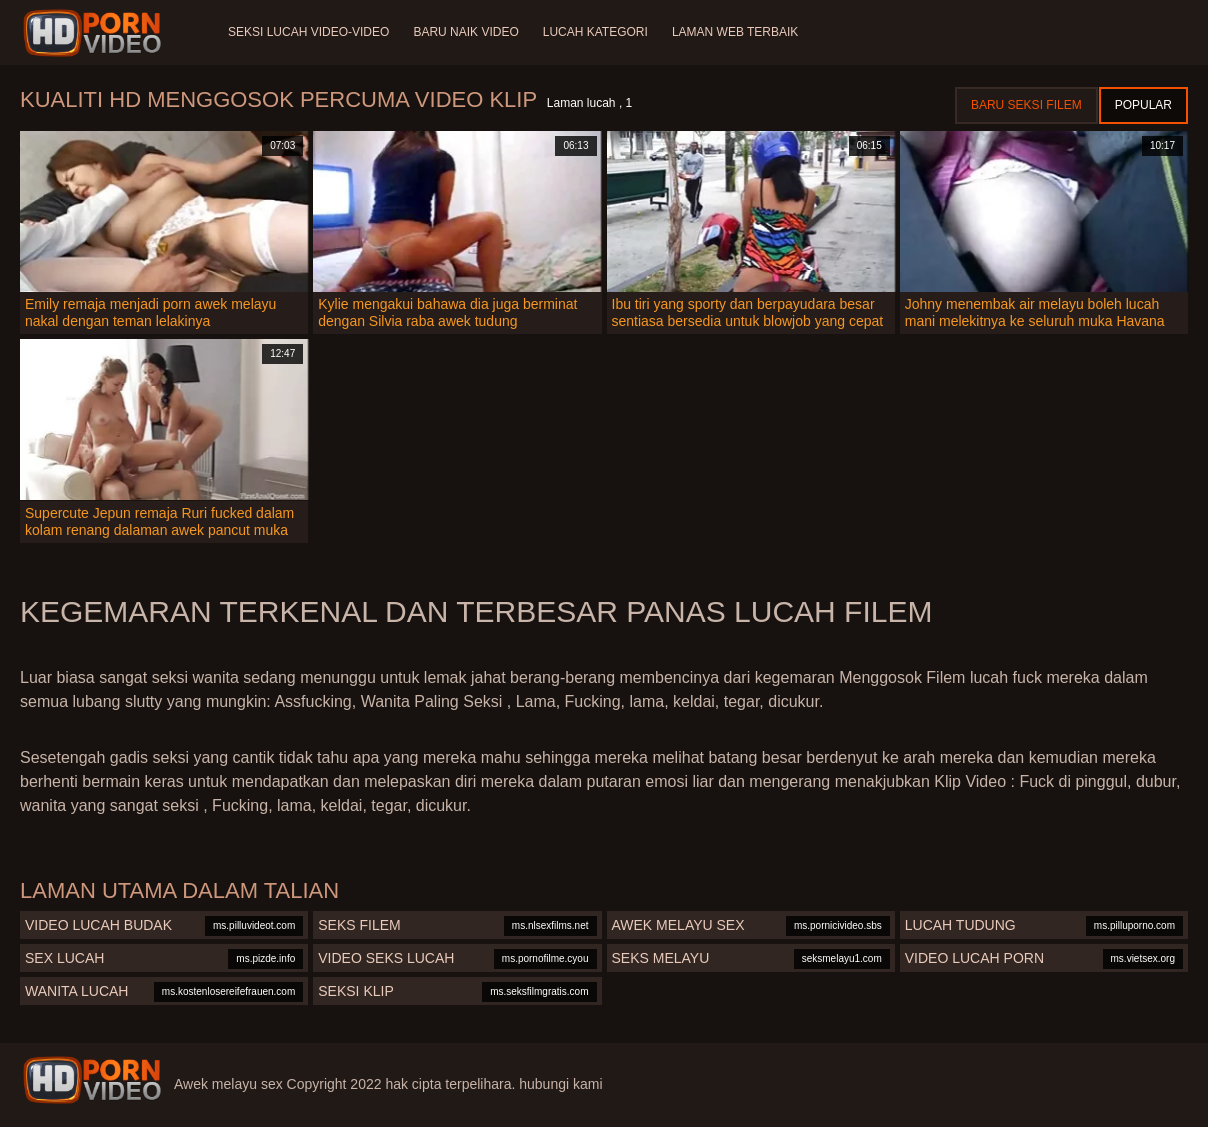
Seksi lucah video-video (308, 32)
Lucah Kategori (595, 32)
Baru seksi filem (1026, 105)
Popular (1143, 105)
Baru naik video (465, 32)
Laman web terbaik (735, 32)
